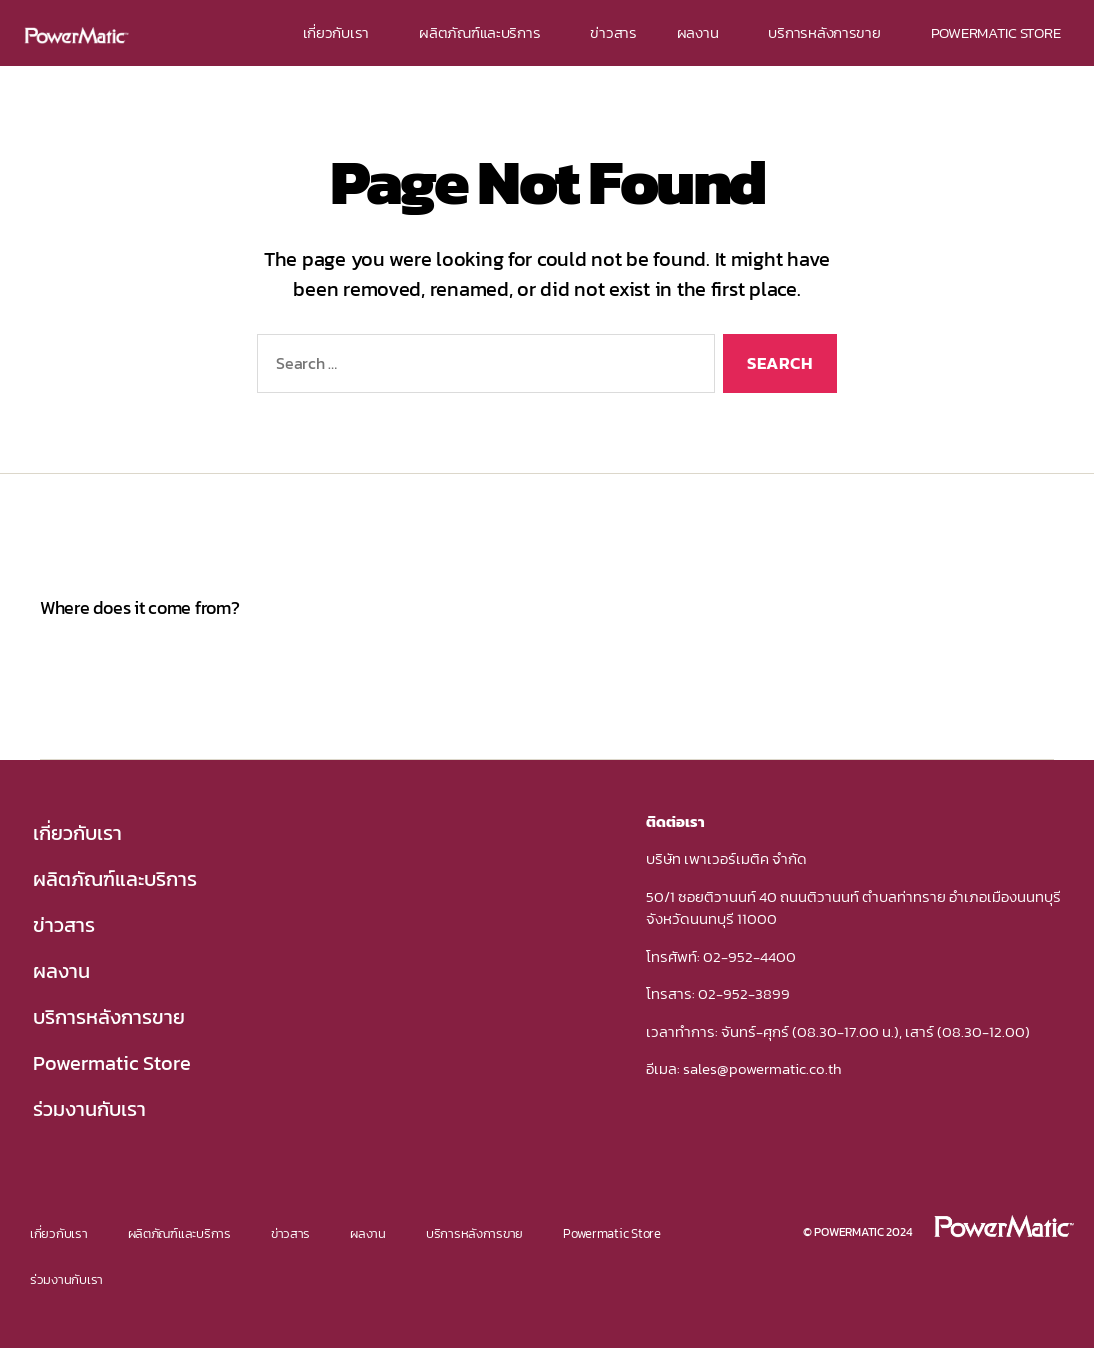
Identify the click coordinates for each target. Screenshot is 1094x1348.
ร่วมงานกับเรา (89, 1109)
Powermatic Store (112, 1063)
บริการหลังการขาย (829, 32)
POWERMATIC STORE (996, 32)
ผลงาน (703, 32)
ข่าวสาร (613, 32)
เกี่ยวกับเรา (341, 32)
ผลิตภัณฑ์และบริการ (484, 32)
